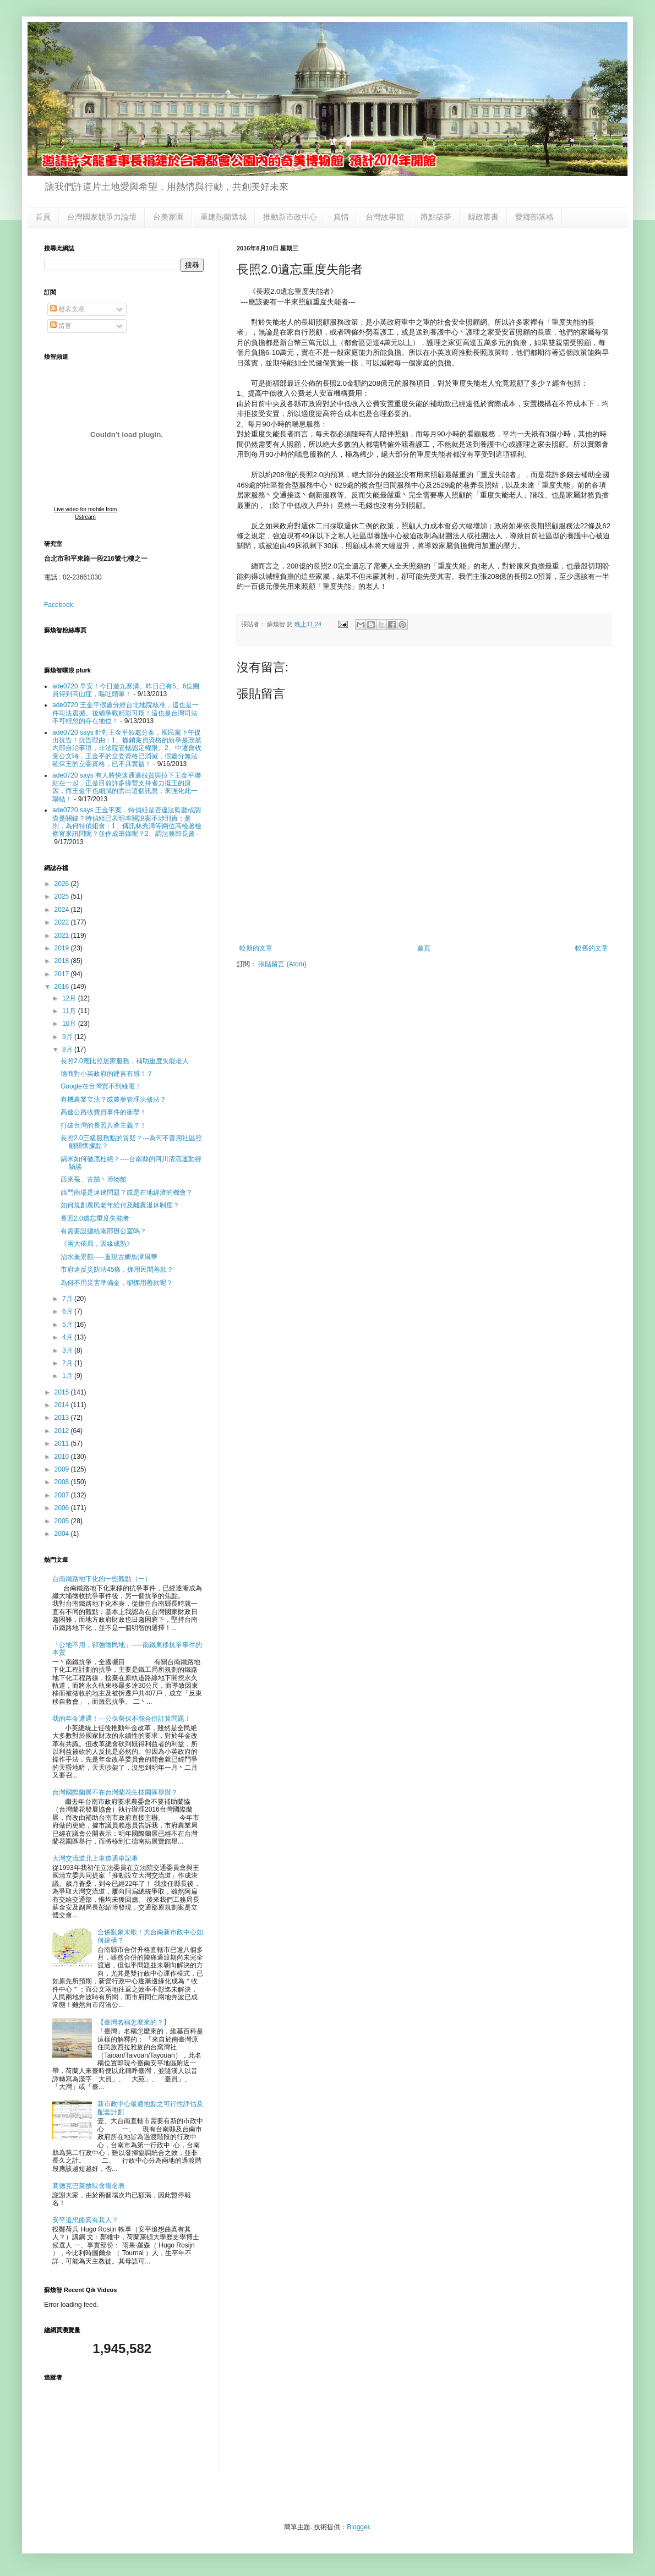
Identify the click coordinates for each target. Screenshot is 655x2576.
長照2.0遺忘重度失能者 (95, 1218)
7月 (68, 1299)
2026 (62, 884)
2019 (62, 948)
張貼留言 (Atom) (282, 964)
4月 (68, 1337)
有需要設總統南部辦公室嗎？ (103, 1231)
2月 (68, 1363)
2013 (62, 1417)
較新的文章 (255, 948)
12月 (70, 998)
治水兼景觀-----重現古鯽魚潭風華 (109, 1257)
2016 (62, 987)
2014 (62, 1405)
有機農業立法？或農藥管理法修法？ (113, 1099)
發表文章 (67, 309)
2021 (62, 935)
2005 (62, 1521)
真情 (341, 216)
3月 (68, 1350)
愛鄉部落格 (534, 216)
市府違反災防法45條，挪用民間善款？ (117, 1269)
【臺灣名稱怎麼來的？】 (133, 2022)
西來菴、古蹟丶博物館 (94, 1179)
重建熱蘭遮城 (223, 216)
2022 (62, 922)
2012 (62, 1431)
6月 (68, 1311)
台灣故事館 (384, 216)
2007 (62, 1495)
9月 (68, 1037)
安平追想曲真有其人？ (85, 2220)
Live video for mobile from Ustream (85, 513)
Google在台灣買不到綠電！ (101, 1086)
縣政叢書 (483, 216)
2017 (62, 974)
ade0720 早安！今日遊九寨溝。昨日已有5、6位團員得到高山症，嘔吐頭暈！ (125, 690)
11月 (70, 1011)
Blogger (358, 2527)
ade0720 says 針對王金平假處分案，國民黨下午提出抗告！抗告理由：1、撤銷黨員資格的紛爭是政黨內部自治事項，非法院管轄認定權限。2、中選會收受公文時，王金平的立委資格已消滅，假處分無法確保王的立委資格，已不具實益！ (126, 748)
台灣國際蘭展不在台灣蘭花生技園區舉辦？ (115, 1792)
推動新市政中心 (290, 216)
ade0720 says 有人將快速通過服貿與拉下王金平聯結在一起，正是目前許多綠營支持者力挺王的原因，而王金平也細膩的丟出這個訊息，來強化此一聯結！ (126, 787)
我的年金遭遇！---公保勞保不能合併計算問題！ (121, 1718)
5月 (68, 1324)
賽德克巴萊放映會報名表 (88, 2186)
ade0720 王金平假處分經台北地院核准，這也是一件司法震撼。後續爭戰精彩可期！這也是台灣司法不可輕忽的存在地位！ (125, 713)
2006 (62, 1508)
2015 (62, 1392)
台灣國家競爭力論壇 (102, 216)
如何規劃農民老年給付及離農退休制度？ (120, 1205)
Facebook (58, 605)
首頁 (43, 216)
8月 (68, 1049)
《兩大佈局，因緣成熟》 (97, 1244)
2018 (62, 961)
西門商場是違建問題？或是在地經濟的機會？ (127, 1192)
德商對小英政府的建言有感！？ (107, 1074)
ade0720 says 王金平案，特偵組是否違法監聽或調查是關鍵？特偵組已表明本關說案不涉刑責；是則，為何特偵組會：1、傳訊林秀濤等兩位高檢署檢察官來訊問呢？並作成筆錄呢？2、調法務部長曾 (126, 822)
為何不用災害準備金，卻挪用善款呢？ (117, 1283)
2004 (62, 1534)
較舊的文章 (591, 948)
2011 (62, 1443)
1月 (68, 1376)
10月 (70, 1023)
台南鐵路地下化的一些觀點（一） (101, 1579)
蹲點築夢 (436, 216)
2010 (62, 1457)
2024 (62, 910)
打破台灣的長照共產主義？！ (103, 1125)
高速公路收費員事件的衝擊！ (103, 1112)
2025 (62, 896)
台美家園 (168, 216)
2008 (62, 1482)
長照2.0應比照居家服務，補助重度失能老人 (125, 1061)
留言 (61, 326)
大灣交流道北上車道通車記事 (95, 1858)
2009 (62, 1469)
